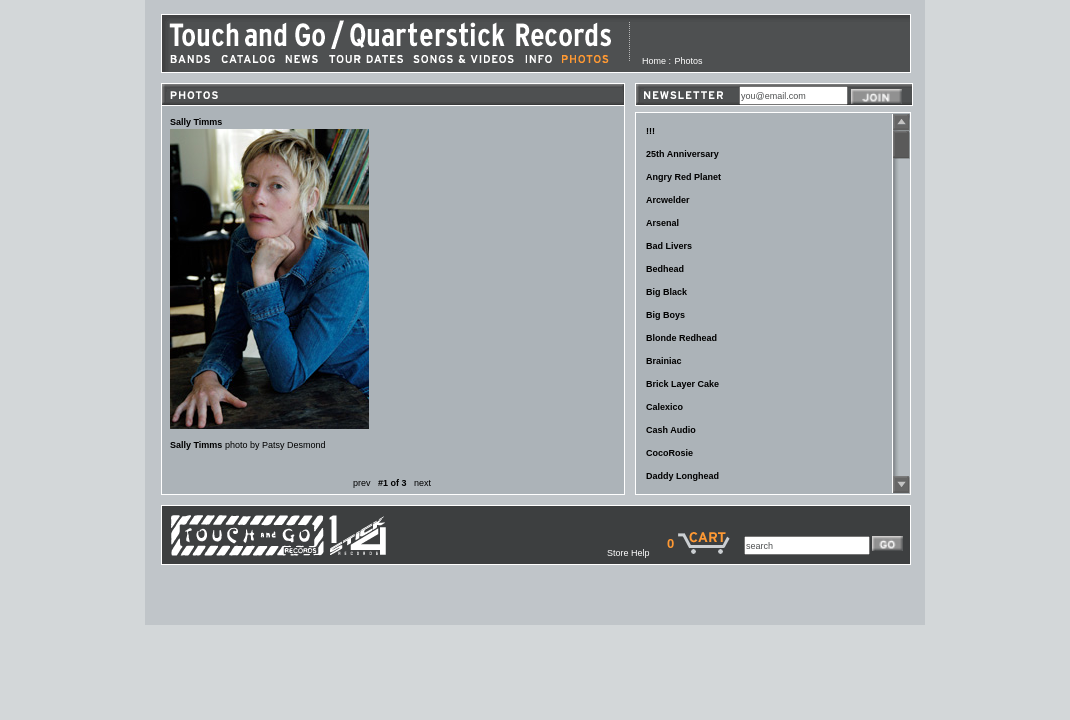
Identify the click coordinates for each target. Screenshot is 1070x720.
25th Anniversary (682, 154)
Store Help (637, 553)
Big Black (666, 292)
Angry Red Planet (683, 177)
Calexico (664, 407)
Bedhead (665, 269)
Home (654, 61)
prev (362, 483)
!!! (650, 131)
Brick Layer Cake (682, 384)
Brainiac (664, 361)
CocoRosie (669, 453)
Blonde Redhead (681, 338)
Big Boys (665, 315)
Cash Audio (671, 430)
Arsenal (662, 223)
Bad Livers (669, 246)
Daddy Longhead (682, 476)
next (422, 483)
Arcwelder (668, 200)
